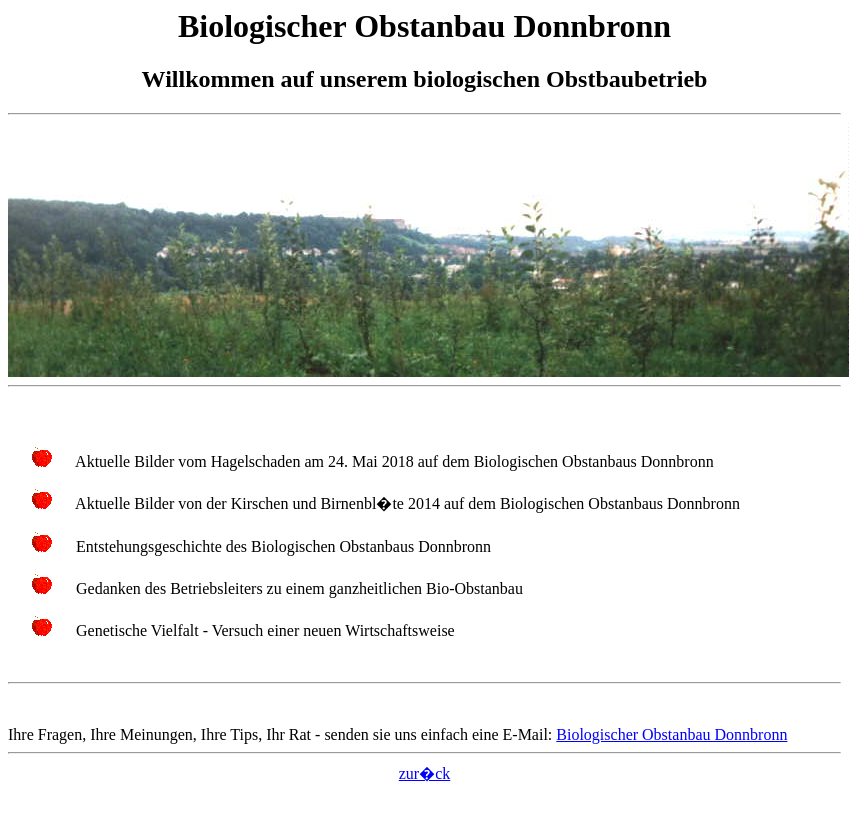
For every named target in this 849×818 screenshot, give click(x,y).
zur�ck (425, 773)
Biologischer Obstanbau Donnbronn (671, 734)
